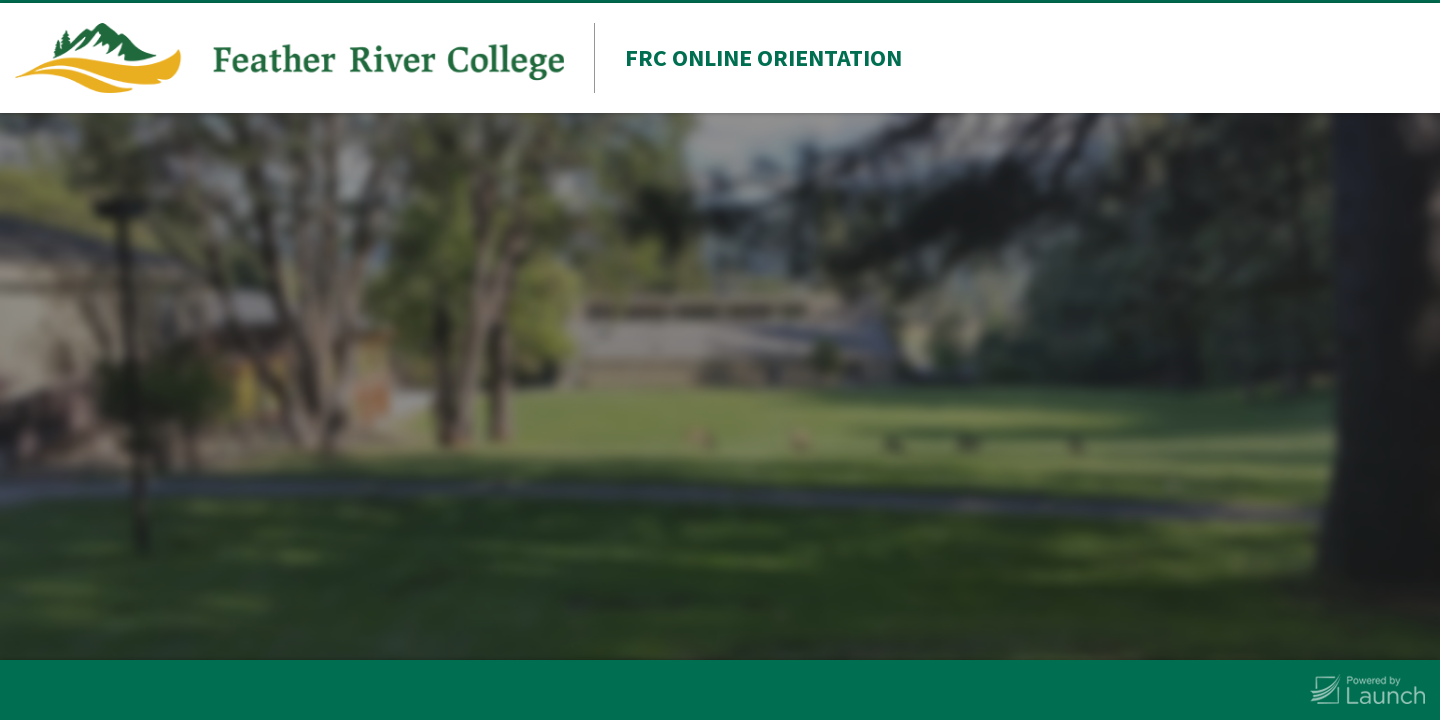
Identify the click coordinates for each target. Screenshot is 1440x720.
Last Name (763, 378)
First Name (764, 306)
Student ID (762, 450)
